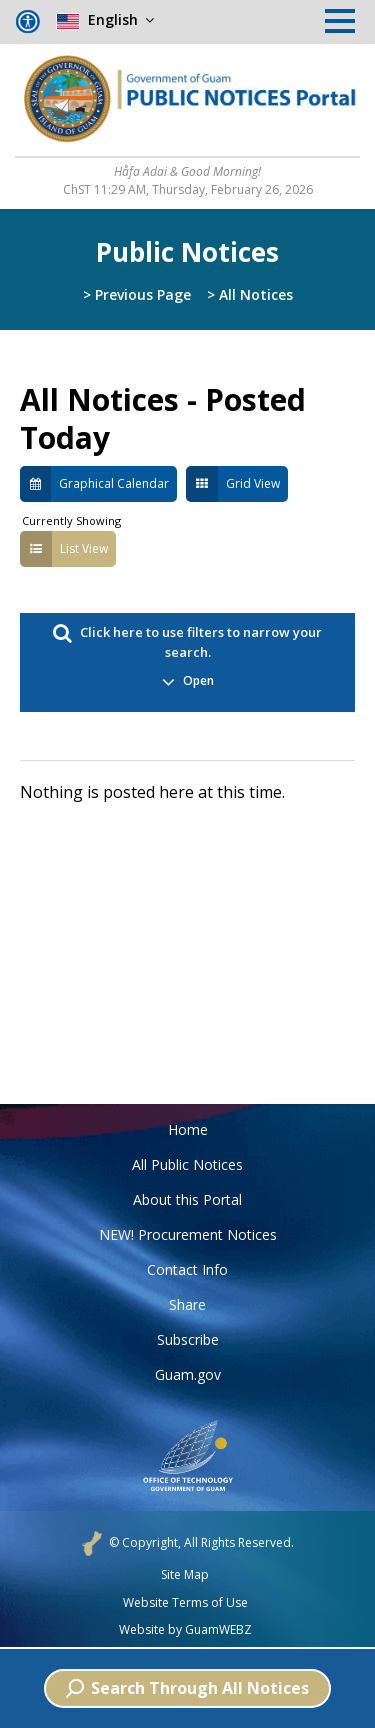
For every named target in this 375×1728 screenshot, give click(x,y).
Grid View (233, 484)
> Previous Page (137, 294)
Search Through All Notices (187, 1688)
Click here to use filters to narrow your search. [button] (187, 662)
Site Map (185, 1575)
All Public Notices (187, 1164)
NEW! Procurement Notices (188, 1234)
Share (187, 1304)
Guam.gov (188, 1374)
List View (64, 549)
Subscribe (188, 1339)
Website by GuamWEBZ (185, 1630)
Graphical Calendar (94, 484)
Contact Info (187, 1269)
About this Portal (187, 1199)
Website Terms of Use (185, 1603)
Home (188, 1129)
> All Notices (250, 294)
